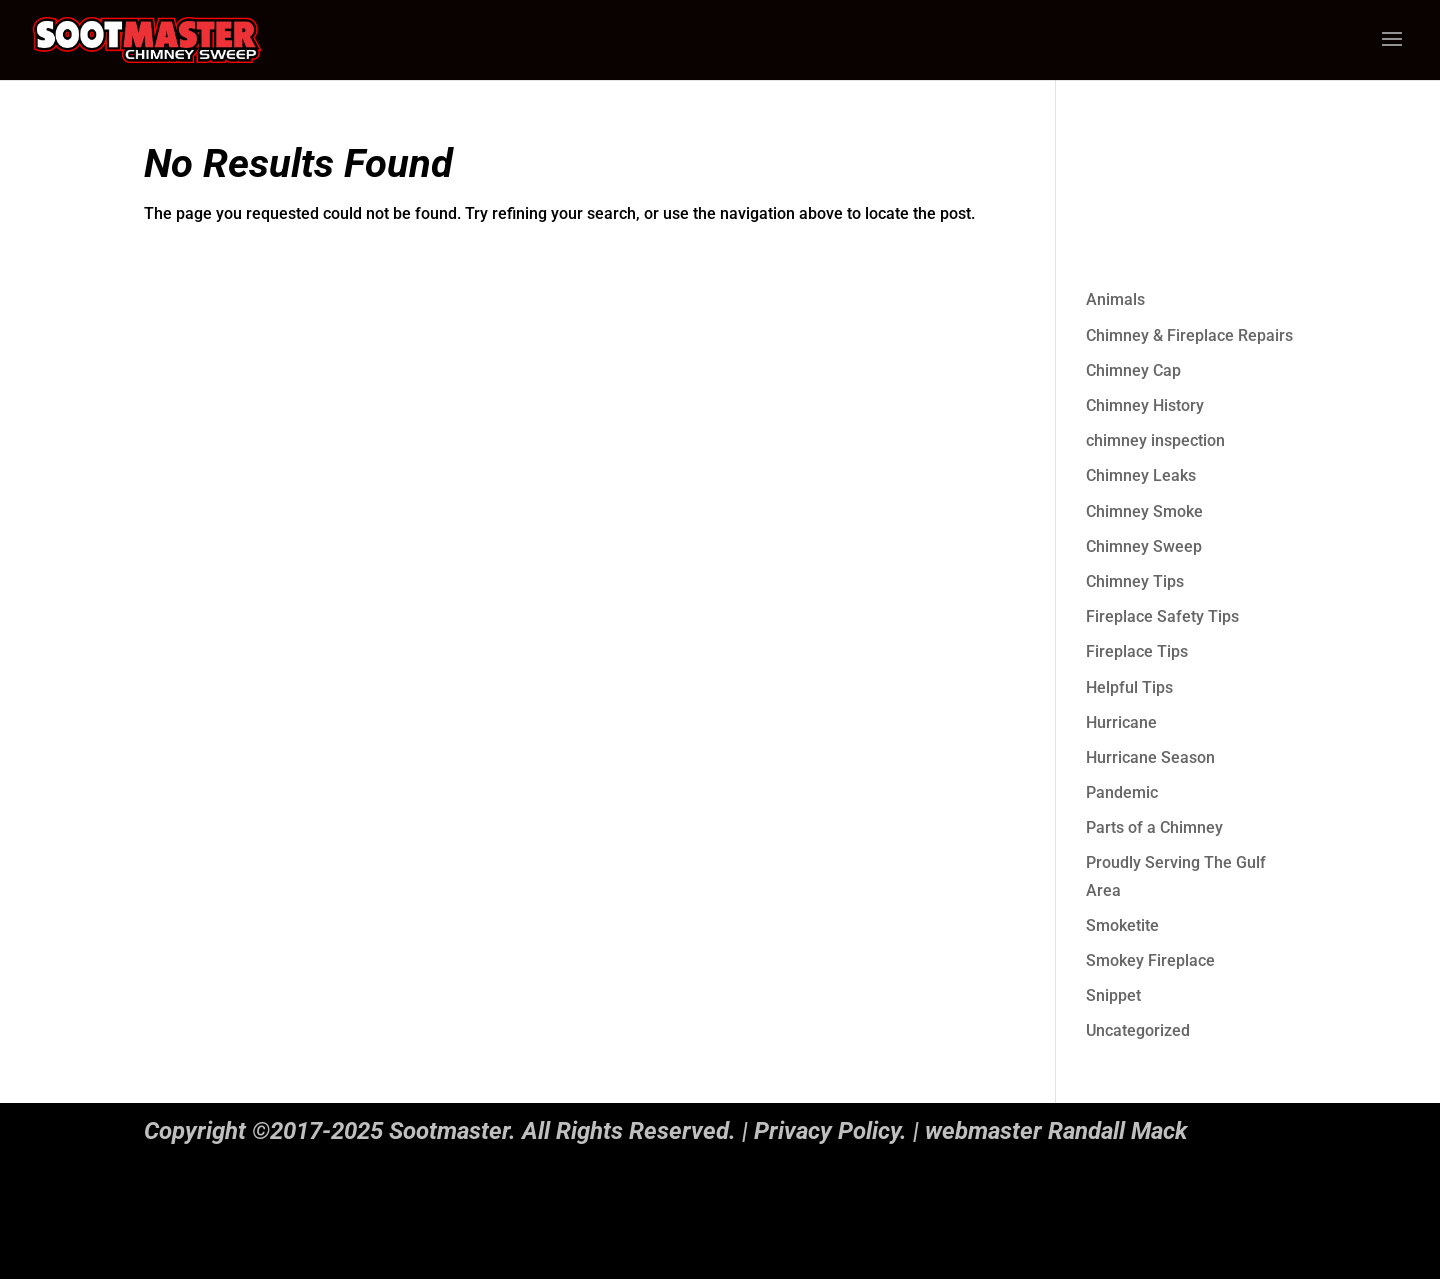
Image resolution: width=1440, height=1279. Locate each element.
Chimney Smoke (1144, 511)
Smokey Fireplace (1150, 960)
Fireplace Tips (1137, 651)
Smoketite (1122, 925)
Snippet (1113, 995)
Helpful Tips (1129, 687)
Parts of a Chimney (1154, 827)
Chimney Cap (1133, 370)
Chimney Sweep (1144, 546)
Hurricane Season (1150, 757)
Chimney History (1145, 405)
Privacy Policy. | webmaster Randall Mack (970, 1131)
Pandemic (1122, 792)
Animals (1115, 299)
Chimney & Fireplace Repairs (1189, 335)
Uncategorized (1138, 1030)
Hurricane (1121, 722)
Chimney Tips (1135, 581)
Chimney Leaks (1141, 475)
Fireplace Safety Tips (1162, 616)
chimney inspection (1155, 440)
